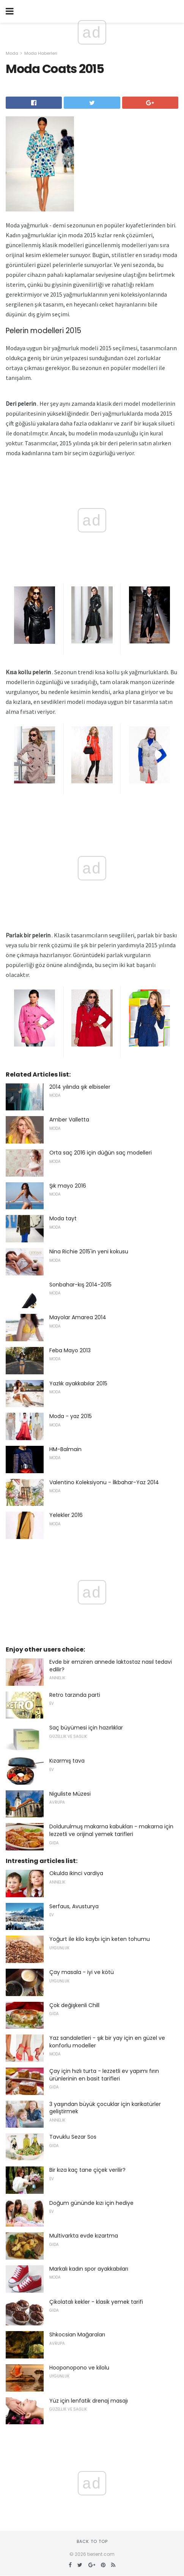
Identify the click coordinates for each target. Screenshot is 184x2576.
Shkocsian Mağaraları (77, 2334)
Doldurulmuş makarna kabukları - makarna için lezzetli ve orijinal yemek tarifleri (111, 1830)
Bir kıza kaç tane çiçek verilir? (87, 2170)
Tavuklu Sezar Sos (72, 2137)
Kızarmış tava (67, 1760)
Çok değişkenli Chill (74, 2005)
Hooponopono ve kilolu (79, 2367)
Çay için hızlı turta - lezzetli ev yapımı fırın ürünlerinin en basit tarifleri (104, 2074)
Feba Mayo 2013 (70, 1350)
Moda (12, 53)
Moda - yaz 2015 (70, 1416)
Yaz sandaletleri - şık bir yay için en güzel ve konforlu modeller (107, 2041)
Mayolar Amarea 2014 (77, 1317)
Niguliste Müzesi (70, 1794)
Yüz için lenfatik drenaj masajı (88, 2400)
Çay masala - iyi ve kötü (81, 1972)
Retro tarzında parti (74, 1695)
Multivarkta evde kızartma (83, 2235)
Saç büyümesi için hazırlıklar (86, 1727)
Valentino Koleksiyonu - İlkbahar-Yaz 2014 (104, 1482)
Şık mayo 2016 (67, 1186)
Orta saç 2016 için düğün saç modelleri (100, 1152)
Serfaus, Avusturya (74, 1906)
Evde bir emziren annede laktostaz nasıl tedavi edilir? (110, 1665)
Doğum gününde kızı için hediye (91, 2203)
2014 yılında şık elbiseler (79, 1087)
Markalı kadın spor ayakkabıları (88, 2269)
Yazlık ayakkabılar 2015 (78, 1383)
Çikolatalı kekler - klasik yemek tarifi (96, 2302)
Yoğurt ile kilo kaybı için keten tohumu (99, 1939)
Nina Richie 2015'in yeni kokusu (88, 1251)
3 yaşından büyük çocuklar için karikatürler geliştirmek (105, 2107)
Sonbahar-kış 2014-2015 (80, 1284)
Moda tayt (63, 1218)
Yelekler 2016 (66, 1515)
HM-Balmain (65, 1449)
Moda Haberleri (40, 53)
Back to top (92, 2541)
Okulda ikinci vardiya (76, 1873)
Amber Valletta (69, 1119)
